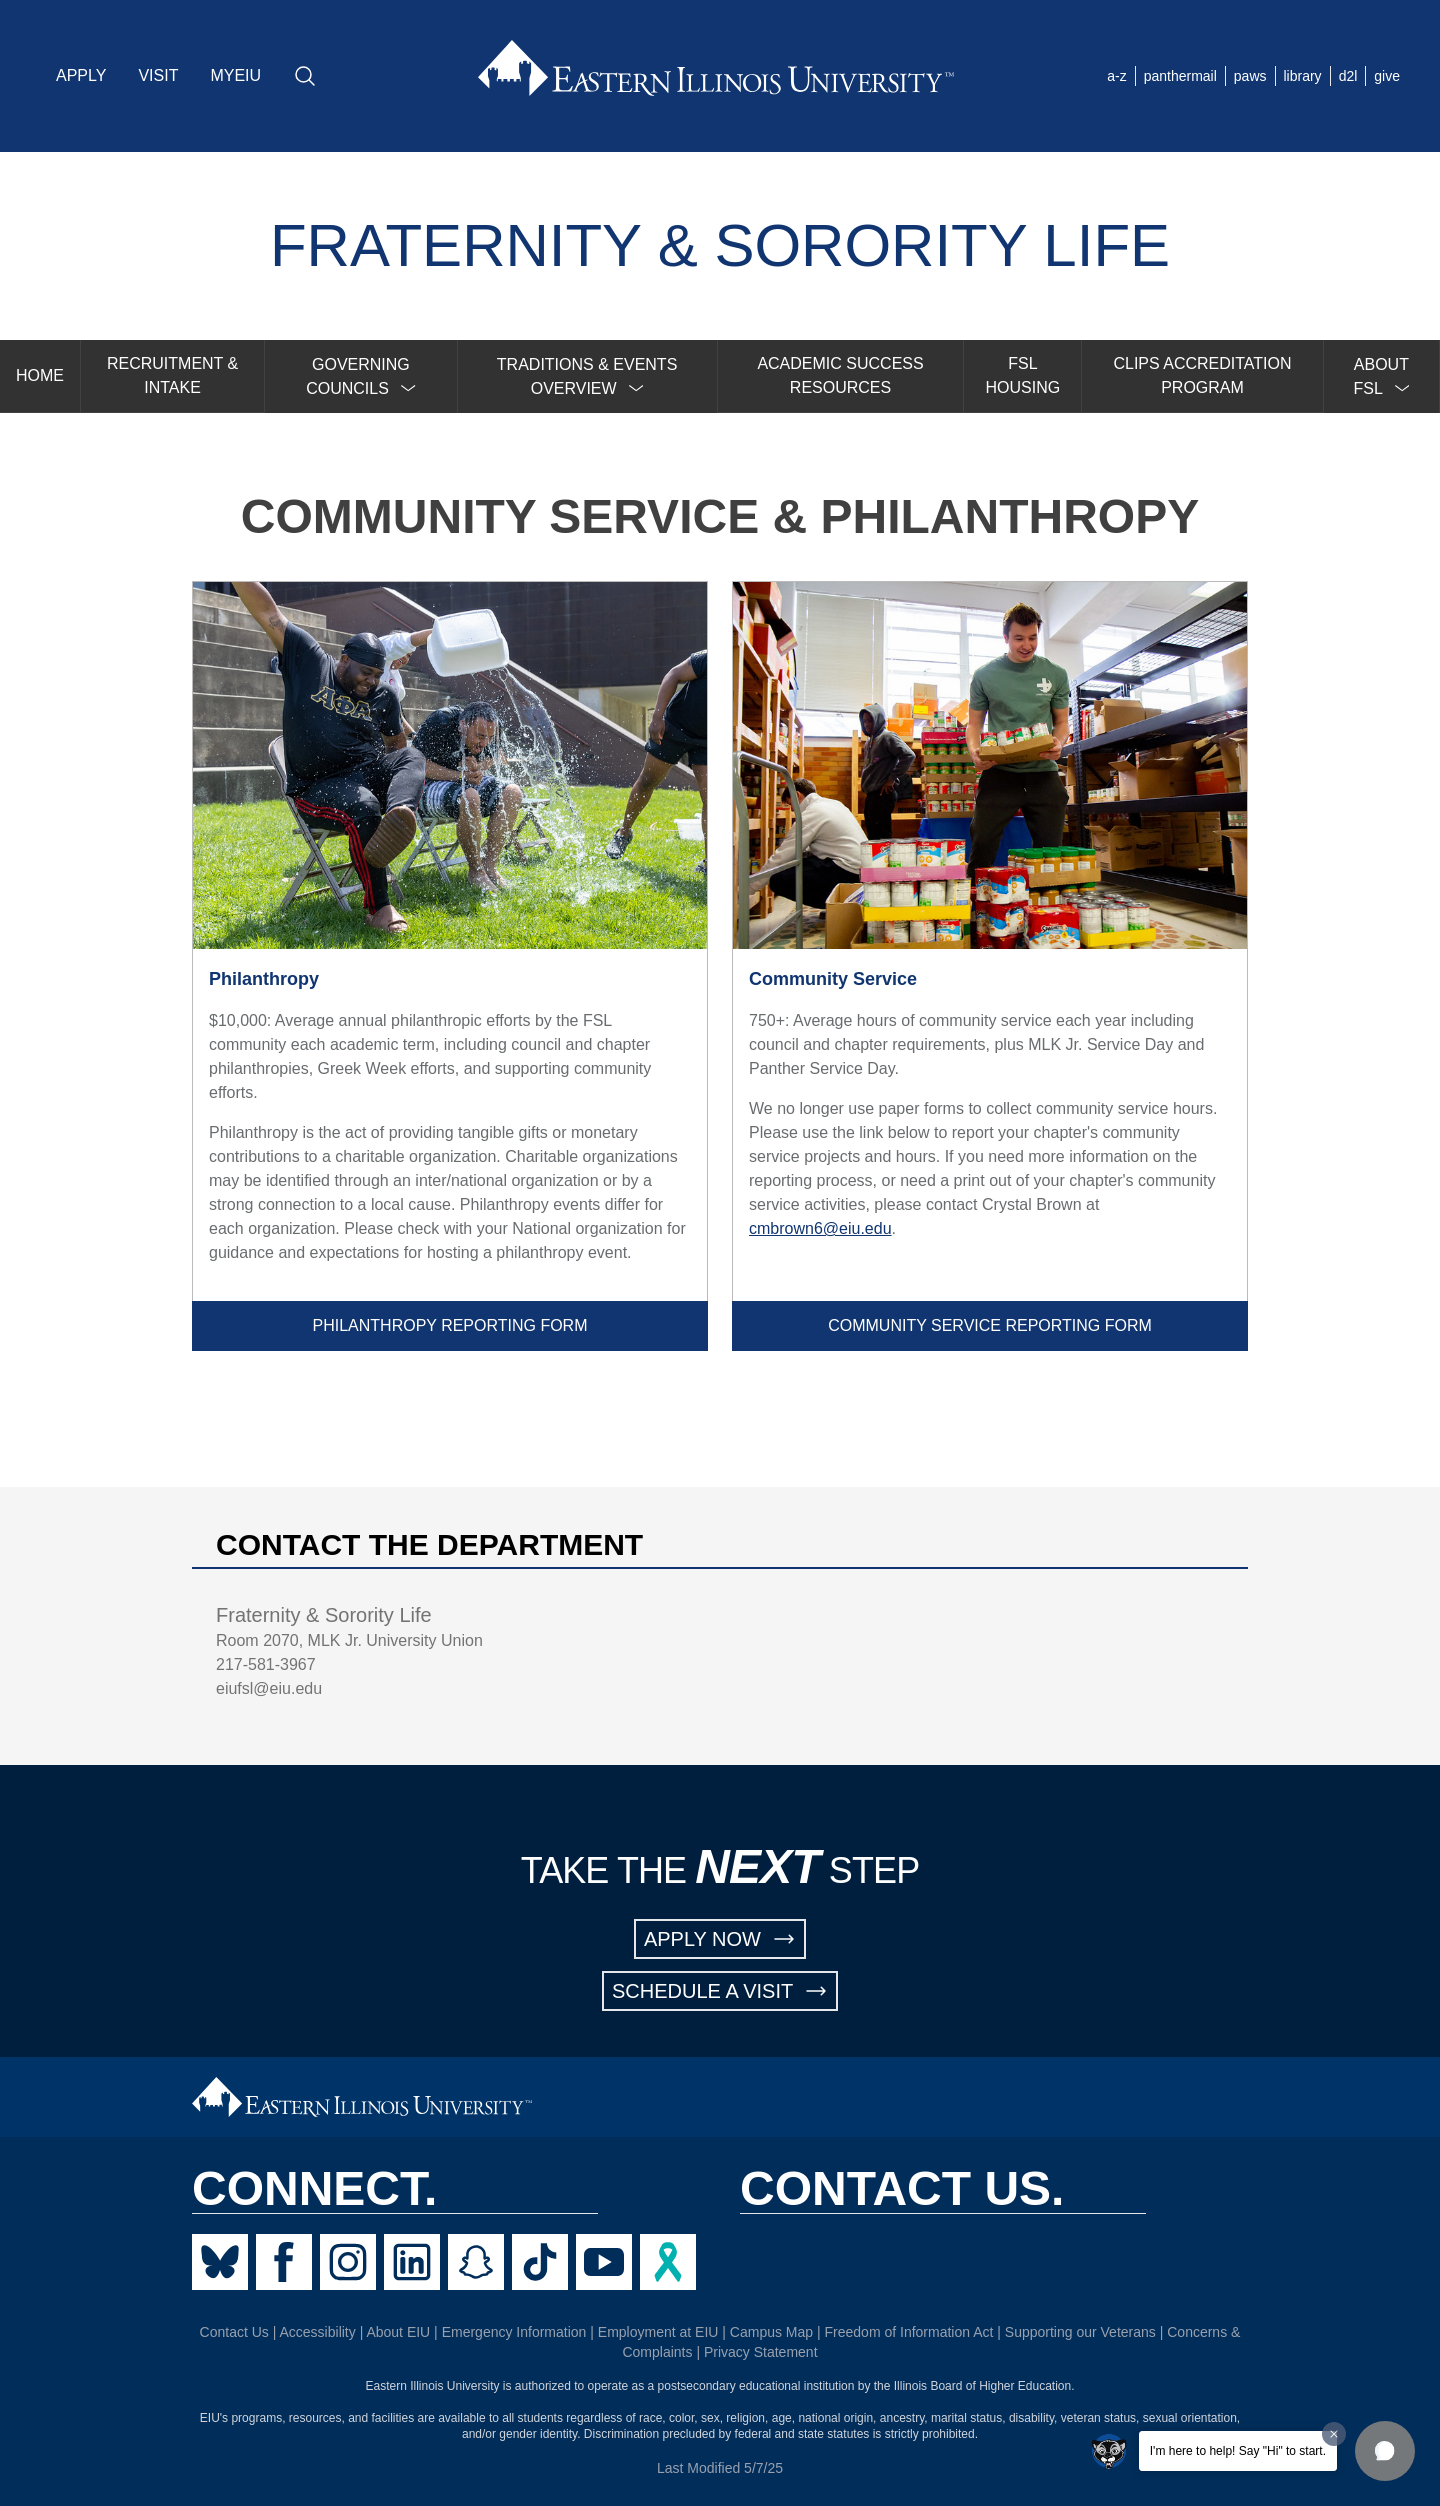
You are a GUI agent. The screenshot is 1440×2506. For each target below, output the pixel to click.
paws (1250, 76)
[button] (1385, 2451)
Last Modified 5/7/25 (720, 2468)
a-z (1116, 76)
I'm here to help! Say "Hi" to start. (1238, 2451)
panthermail (1180, 76)
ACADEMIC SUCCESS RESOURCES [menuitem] (840, 375)
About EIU (398, 2332)
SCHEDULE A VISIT (720, 1991)
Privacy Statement (761, 2352)
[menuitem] (361, 376)
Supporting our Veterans (1080, 2332)
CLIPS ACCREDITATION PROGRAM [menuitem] (1202, 375)
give (1387, 76)
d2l (1348, 76)
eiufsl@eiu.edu (269, 1688)
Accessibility (318, 2332)
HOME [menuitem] (40, 375)
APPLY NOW (720, 1939)
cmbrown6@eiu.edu (820, 1228)
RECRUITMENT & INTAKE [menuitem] (172, 375)
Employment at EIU (658, 2332)
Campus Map (771, 2332)
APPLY (81, 75)
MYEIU (235, 75)
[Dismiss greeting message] (1334, 2434)
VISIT (158, 75)
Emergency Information (514, 2332)
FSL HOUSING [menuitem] (1023, 375)
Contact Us (234, 2332)
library (1303, 76)
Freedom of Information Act (909, 2332)
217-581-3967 (266, 1664)
